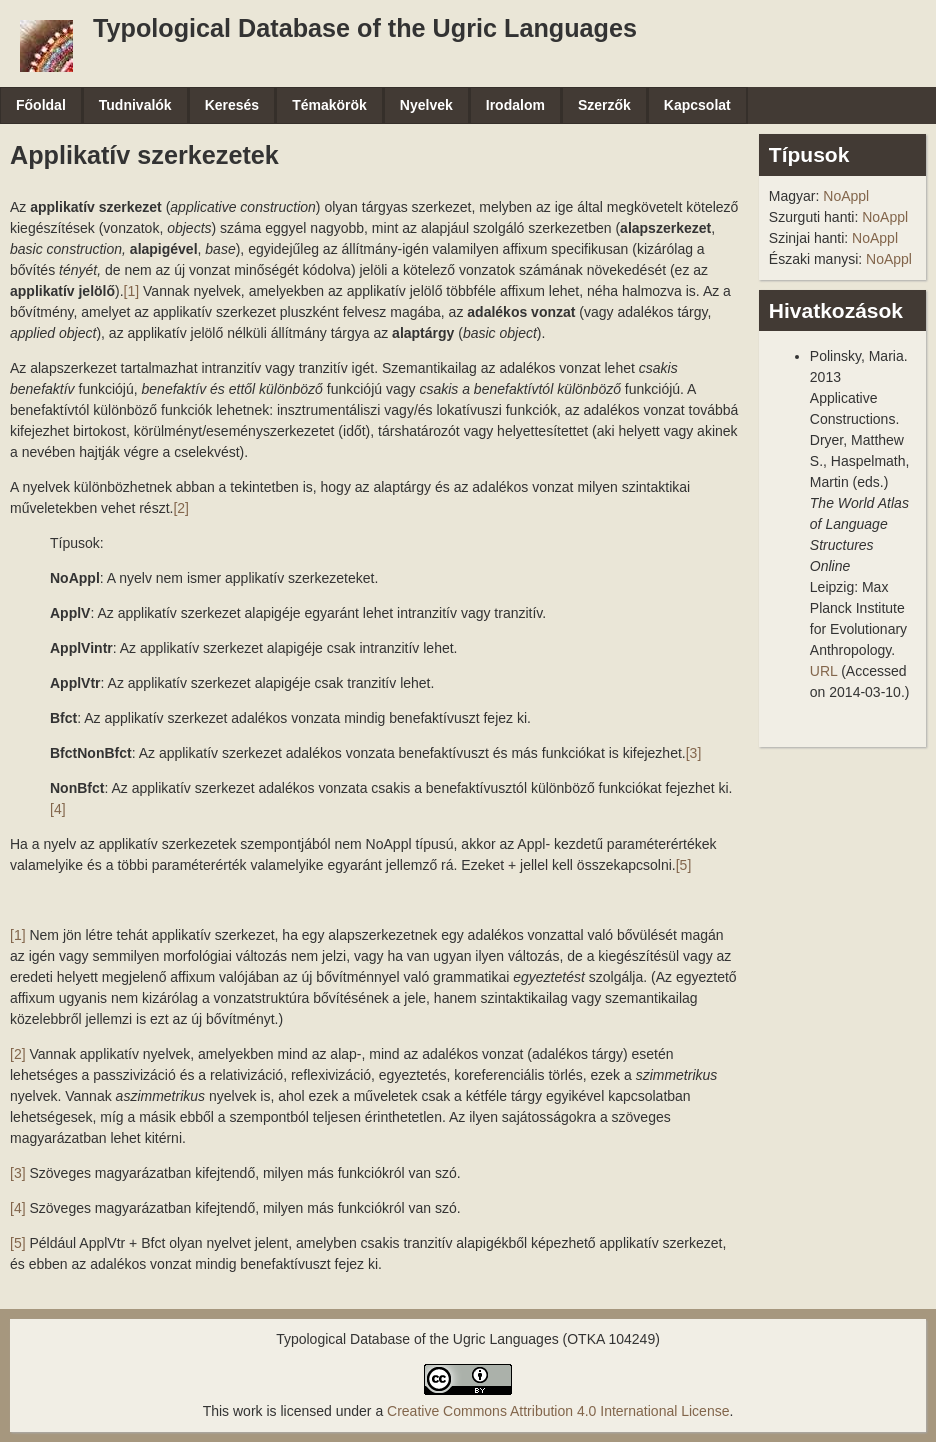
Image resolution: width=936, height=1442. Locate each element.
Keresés (232, 105)
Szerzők (604, 105)
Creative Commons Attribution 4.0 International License (558, 1411)
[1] (132, 291)
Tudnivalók (135, 105)
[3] (694, 753)
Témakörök (329, 105)
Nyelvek (426, 105)
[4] (58, 809)
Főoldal (41, 105)
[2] (181, 508)
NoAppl (846, 196)
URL (824, 671)
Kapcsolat (697, 105)
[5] (684, 865)
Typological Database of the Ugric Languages (365, 28)
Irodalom (515, 105)
